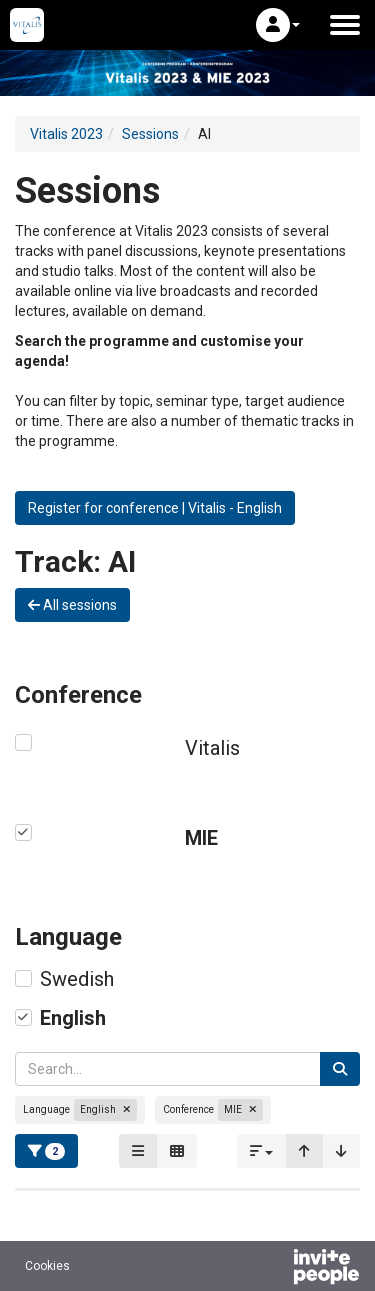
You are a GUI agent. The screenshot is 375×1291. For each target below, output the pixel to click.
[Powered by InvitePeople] (274, 1269)
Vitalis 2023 (66, 134)
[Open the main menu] (345, 25)
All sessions (72, 605)
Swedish (77, 979)
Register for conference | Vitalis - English (155, 508)
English (73, 1018)
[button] (278, 25)
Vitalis (212, 748)
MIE (201, 838)
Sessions (150, 134)
